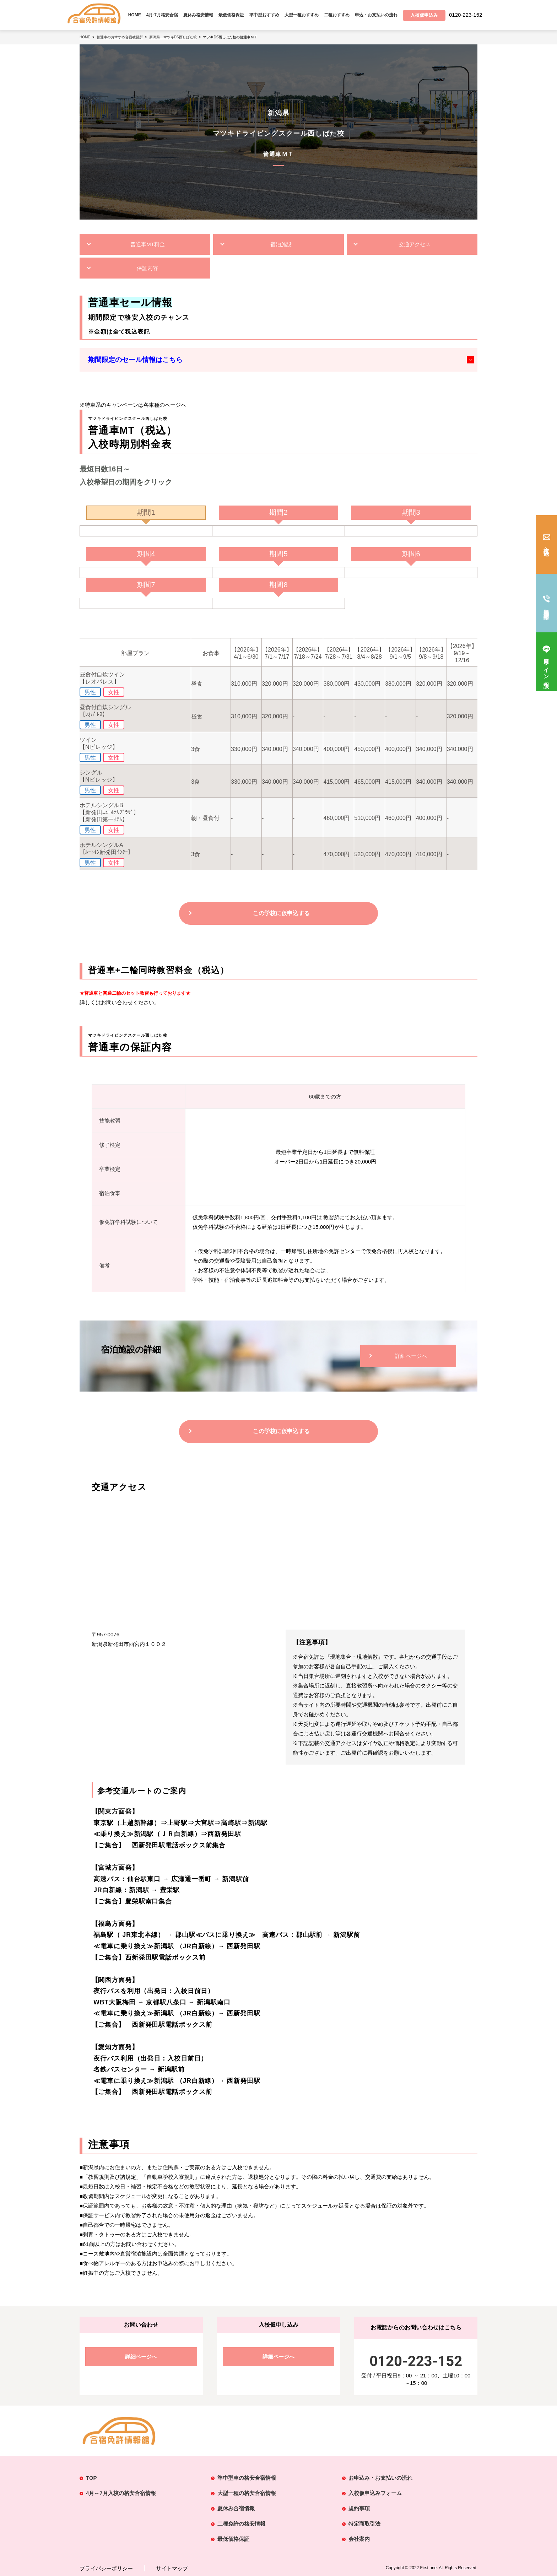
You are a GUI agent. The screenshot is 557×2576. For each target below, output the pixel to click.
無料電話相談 (547, 608)
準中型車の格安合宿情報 (246, 2478)
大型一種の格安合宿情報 (246, 2493)
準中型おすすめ (264, 14)
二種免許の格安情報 (241, 2524)
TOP (91, 2478)
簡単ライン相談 (547, 667)
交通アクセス (415, 244)
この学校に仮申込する (281, 913)
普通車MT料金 (147, 244)
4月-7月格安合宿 (162, 14)
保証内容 (147, 268)
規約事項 (359, 2508)
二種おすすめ (337, 14)
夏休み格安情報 (198, 14)
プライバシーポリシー (106, 2568)
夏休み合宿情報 (236, 2508)
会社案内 (359, 2539)
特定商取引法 (364, 2524)
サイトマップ (172, 2568)
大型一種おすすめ (302, 14)
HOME (134, 14)
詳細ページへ (411, 1356)
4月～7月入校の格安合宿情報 (121, 2493)
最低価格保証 (231, 14)
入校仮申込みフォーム (375, 2493)
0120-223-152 (415, 2361)
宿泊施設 (281, 244)
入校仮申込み (547, 548)
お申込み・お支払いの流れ (380, 2478)
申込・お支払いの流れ (376, 14)
